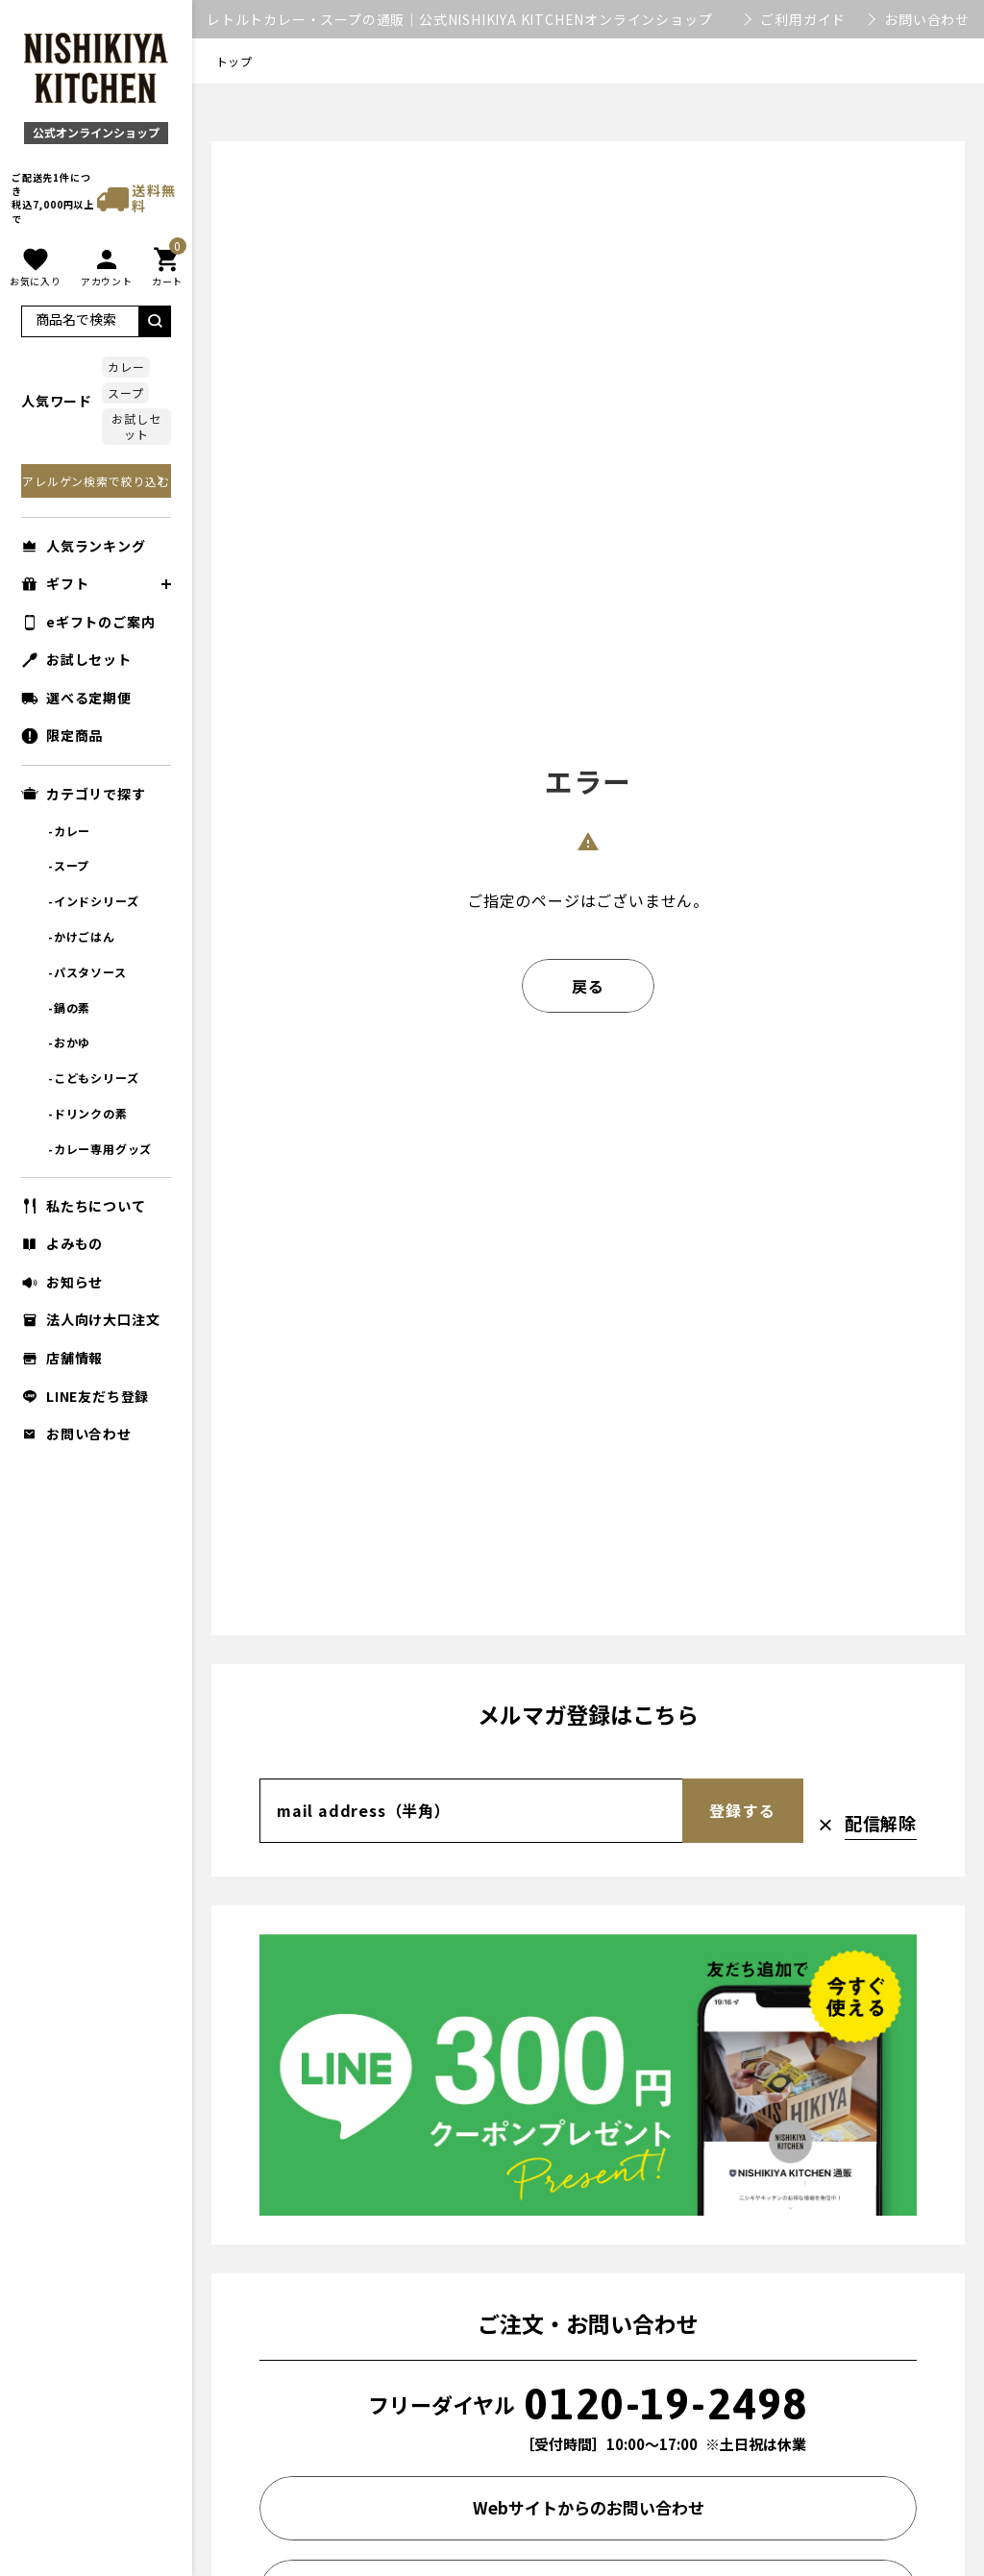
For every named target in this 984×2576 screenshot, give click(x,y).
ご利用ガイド (803, 19)
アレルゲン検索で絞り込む (96, 481)
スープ (125, 392)
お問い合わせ (927, 19)
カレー (126, 366)
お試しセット (135, 426)
